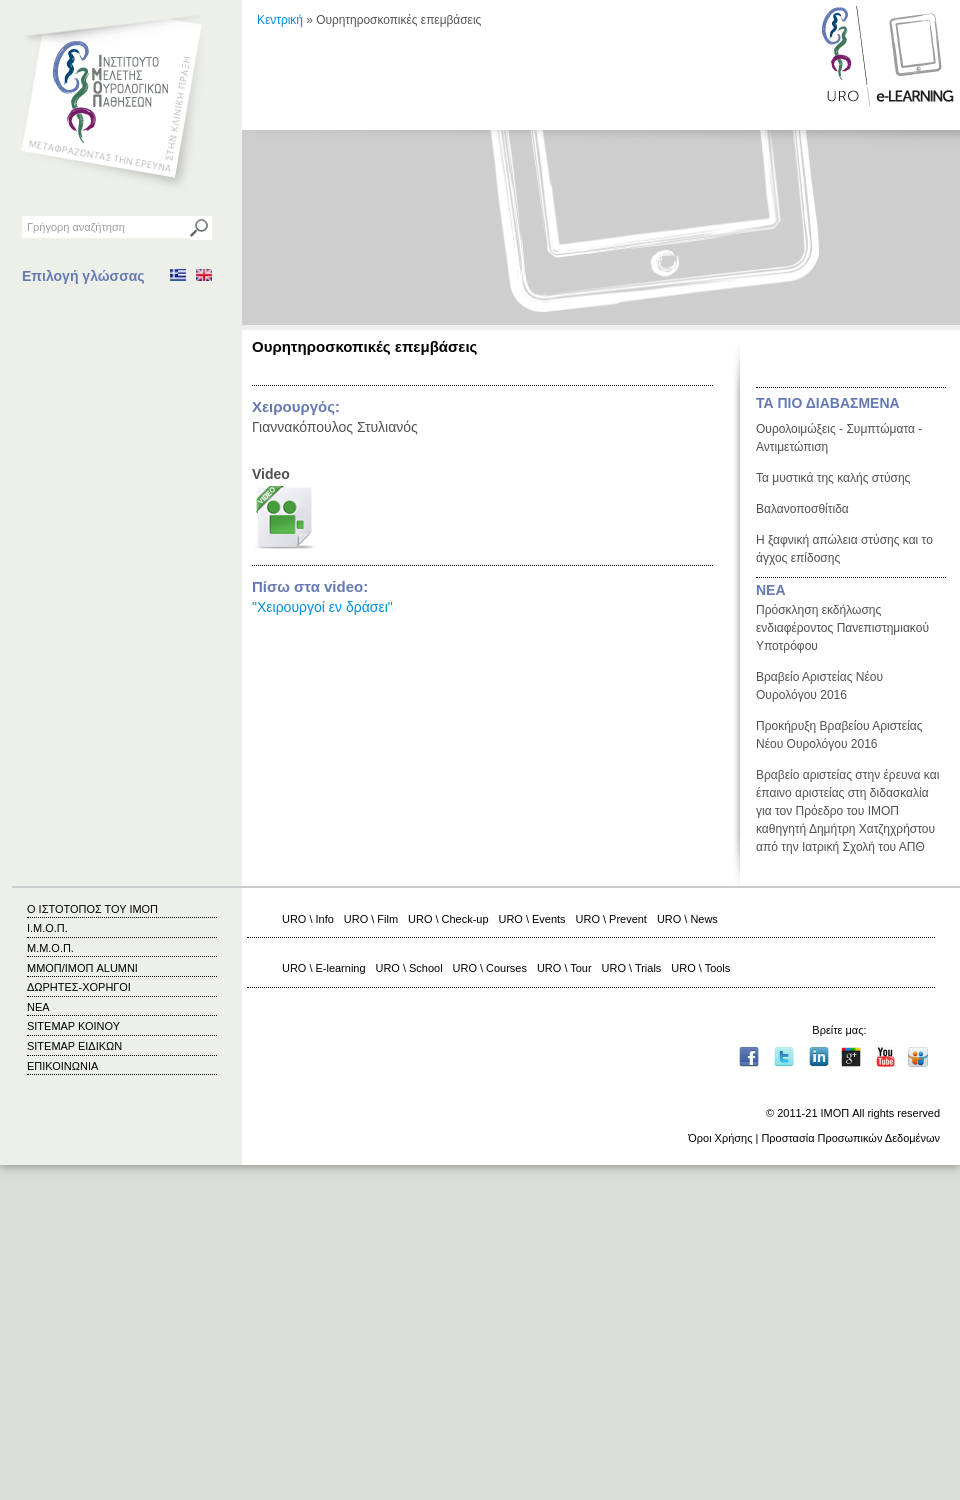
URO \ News (687, 919)
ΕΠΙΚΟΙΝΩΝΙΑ (62, 1066)
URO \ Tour (564, 968)
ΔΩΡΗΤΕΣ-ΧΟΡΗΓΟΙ (79, 987)
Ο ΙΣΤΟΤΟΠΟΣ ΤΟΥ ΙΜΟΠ (92, 909)
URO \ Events (532, 919)
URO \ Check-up (448, 919)
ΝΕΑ (771, 590)
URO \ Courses (490, 968)
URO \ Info (308, 919)
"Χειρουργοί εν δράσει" (322, 607)
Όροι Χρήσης (720, 1138)
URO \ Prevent (611, 919)
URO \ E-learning (324, 968)
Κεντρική (280, 20)
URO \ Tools (700, 968)
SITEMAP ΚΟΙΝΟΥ (73, 1026)
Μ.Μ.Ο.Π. (50, 948)
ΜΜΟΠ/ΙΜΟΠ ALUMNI (82, 968)
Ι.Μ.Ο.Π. (47, 928)
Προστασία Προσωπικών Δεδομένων (850, 1138)
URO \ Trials (632, 968)
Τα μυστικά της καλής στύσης (833, 478)
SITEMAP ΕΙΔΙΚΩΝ (74, 1046)
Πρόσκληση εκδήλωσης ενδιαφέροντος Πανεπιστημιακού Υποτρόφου (842, 628)
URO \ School (409, 968)
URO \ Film (371, 919)
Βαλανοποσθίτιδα (802, 509)
